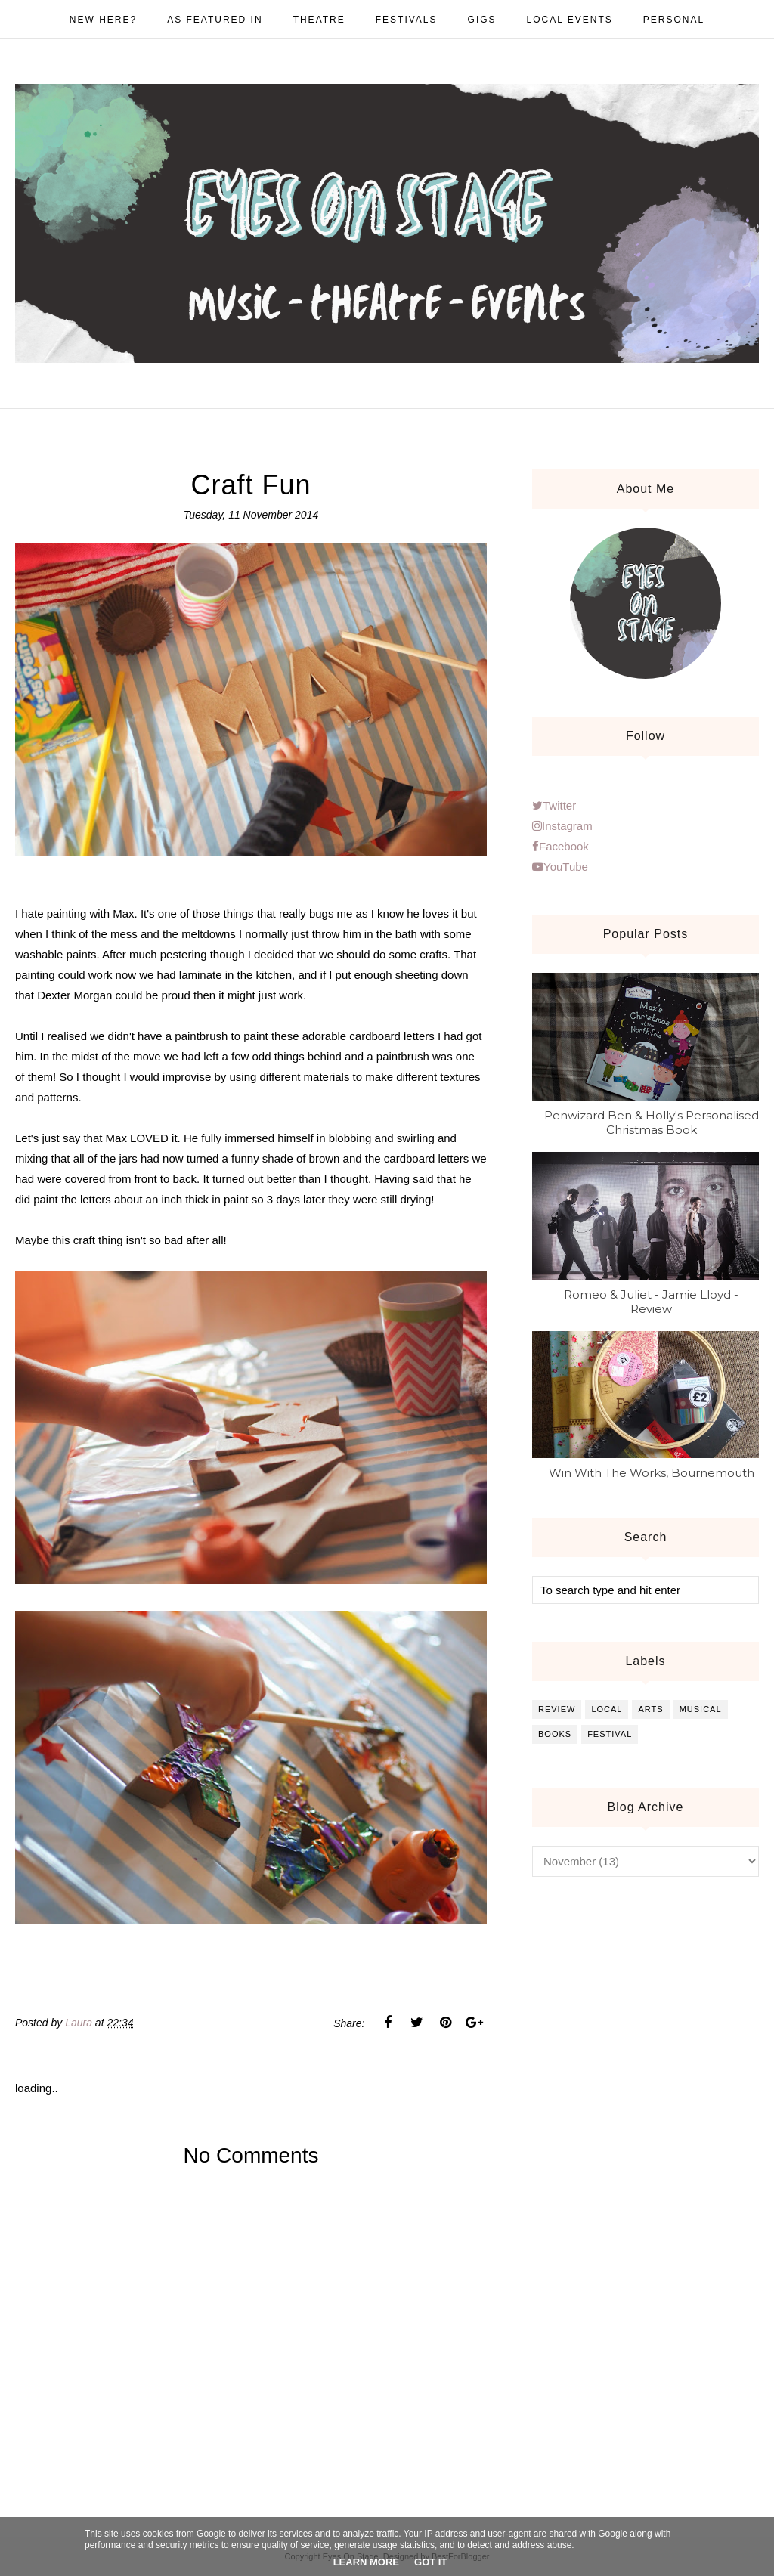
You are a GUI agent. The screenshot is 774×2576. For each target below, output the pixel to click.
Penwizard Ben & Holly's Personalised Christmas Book (651, 1122)
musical (701, 1709)
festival (609, 1733)
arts (650, 1709)
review (556, 1709)
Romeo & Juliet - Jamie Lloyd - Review (651, 1301)
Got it (430, 2562)
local (606, 1709)
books (554, 1733)
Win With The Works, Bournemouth (651, 1473)
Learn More (366, 2562)
